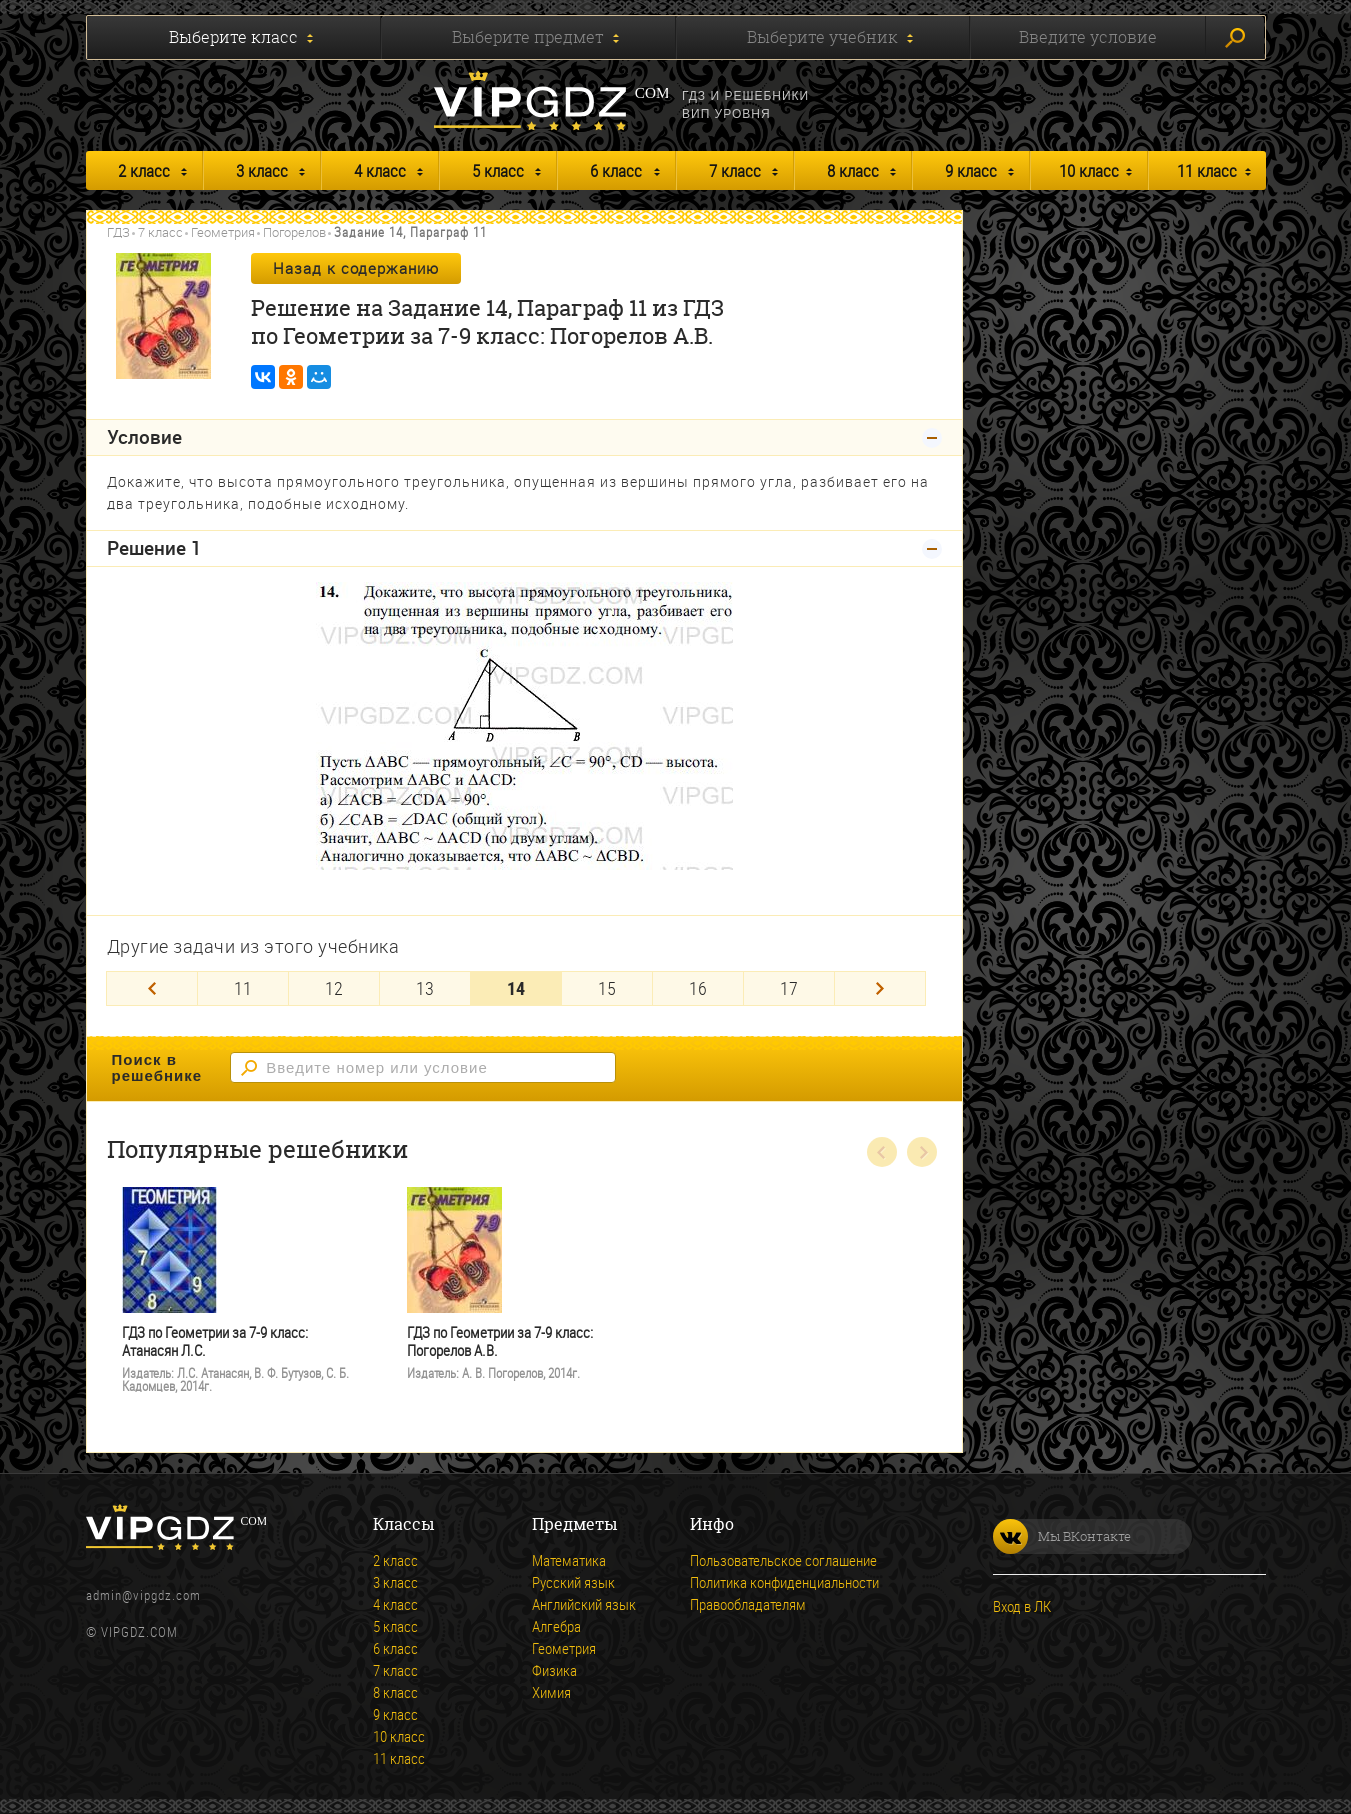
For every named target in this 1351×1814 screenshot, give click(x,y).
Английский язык (584, 1604)
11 (243, 988)
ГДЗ (118, 232)
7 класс (735, 170)
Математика (569, 1560)
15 (607, 988)
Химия (551, 1692)
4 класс (380, 170)
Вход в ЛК (1022, 1606)
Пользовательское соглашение (783, 1560)
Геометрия (223, 232)
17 (789, 988)
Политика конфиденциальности (784, 1582)
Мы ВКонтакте (1062, 1536)
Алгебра (556, 1626)
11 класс (1207, 170)
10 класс (1089, 170)
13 (425, 988)
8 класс (853, 170)
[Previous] (152, 988)
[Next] (880, 988)
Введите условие (1088, 37)
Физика (554, 1670)
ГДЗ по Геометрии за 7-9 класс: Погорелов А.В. (500, 1341)
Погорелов (294, 232)
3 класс (262, 170)
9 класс (971, 170)
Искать (1235, 38)
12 (334, 988)
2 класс (144, 170)
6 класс (616, 170)
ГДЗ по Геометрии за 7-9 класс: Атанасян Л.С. (215, 1341)
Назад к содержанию (356, 268)
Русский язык (573, 1582)
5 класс (498, 170)
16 (698, 988)
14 (516, 988)
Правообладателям (748, 1604)
